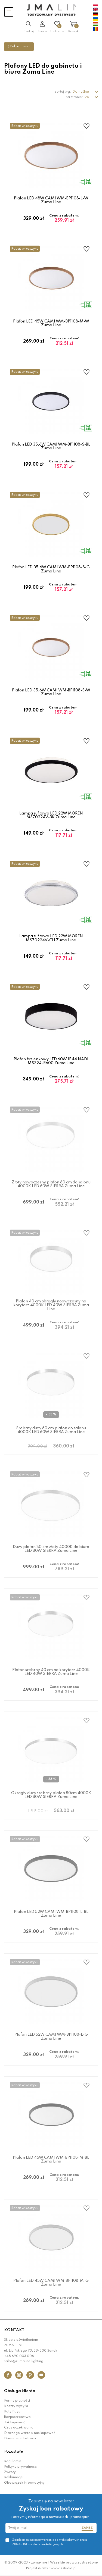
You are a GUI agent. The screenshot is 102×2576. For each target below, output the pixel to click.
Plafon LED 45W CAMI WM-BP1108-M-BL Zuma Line (51, 2159)
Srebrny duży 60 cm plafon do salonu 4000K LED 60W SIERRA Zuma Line (51, 1430)
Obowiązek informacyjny (24, 2482)
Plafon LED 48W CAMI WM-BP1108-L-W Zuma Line (51, 200)
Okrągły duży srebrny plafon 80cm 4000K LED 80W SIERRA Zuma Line (51, 1795)
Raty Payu (12, 2411)
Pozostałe (13, 2451)
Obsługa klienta (19, 2391)
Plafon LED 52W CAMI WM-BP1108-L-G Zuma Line (51, 2036)
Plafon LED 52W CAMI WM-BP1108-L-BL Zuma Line (51, 1913)
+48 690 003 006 (19, 2356)
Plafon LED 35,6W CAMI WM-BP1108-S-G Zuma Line (51, 569)
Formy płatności (17, 2400)
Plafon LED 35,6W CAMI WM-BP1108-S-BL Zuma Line (51, 446)
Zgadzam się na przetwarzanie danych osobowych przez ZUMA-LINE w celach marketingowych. (49, 2542)
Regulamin (12, 2461)
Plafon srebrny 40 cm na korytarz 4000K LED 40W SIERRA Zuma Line (51, 1672)
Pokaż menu (19, 46)
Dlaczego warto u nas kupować (29, 2433)
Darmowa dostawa (20, 2438)
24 (87, 97)
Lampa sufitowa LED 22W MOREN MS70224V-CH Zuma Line (51, 938)
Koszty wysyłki (16, 2406)
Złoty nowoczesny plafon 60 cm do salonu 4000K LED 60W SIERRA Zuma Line (51, 1184)
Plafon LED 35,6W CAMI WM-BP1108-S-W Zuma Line (51, 692)
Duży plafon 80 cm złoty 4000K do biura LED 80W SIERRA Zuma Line (51, 1549)
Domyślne (81, 91)
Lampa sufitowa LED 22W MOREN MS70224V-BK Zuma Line (51, 815)
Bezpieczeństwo (17, 2417)
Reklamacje (13, 2477)
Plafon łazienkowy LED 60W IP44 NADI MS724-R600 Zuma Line (51, 1061)
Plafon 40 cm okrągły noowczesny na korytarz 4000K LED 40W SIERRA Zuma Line (51, 1305)
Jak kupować (14, 2422)
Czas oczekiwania (18, 2427)
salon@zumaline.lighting (23, 2361)
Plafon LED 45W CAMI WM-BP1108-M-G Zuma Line (51, 2282)
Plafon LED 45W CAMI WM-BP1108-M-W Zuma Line (51, 323)
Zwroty (10, 2472)
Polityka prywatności (20, 2466)
